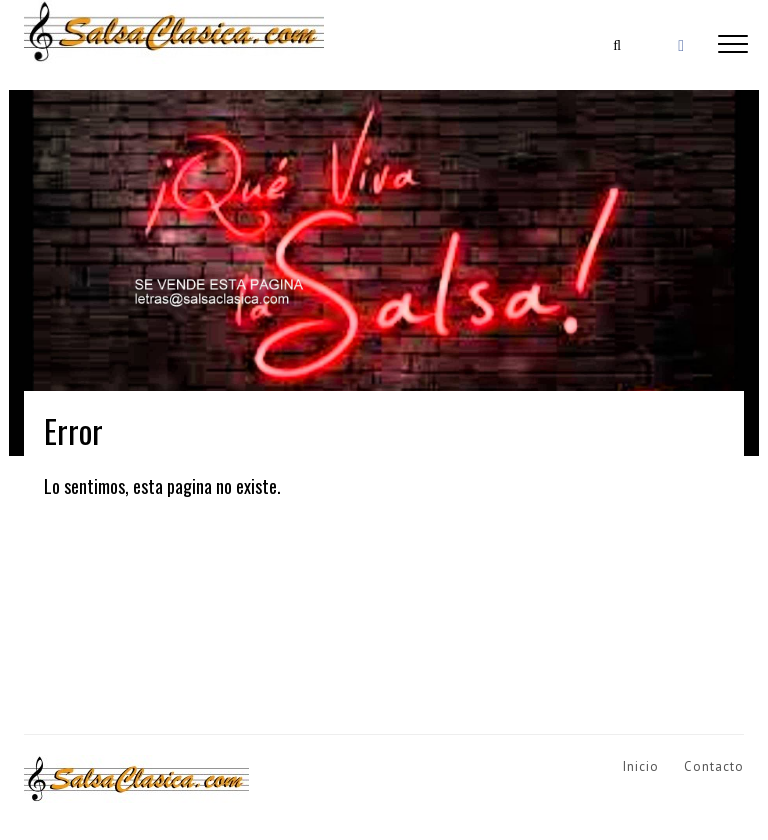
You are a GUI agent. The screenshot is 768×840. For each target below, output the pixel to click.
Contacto (714, 766)
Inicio (641, 766)
